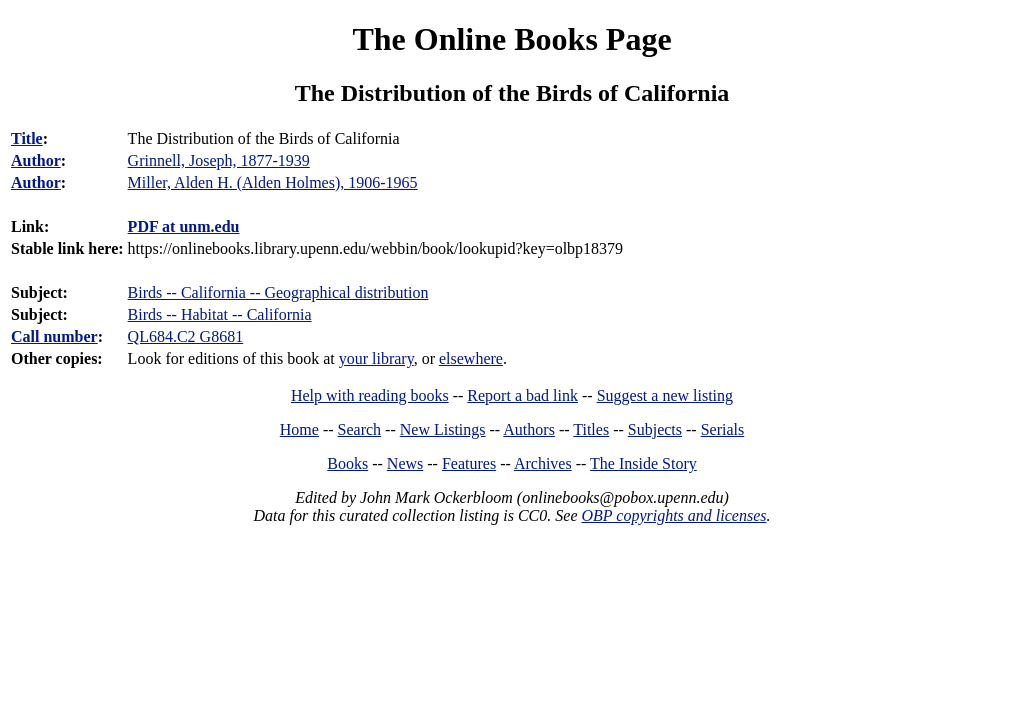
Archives (543, 463)
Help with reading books (370, 395)
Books (347, 463)
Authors (529, 429)
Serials (723, 429)
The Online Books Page (511, 39)
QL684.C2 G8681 (186, 336)
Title (27, 138)
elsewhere (471, 358)
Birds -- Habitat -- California (220, 314)
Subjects (655, 429)
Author (36, 160)
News (405, 463)
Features (469, 463)
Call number (54, 336)
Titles (591, 429)
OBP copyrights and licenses (673, 515)
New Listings (443, 429)
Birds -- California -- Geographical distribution (278, 292)
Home (299, 429)
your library (376, 358)
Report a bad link (522, 395)
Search (360, 429)
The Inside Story (643, 463)
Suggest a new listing (665, 395)
